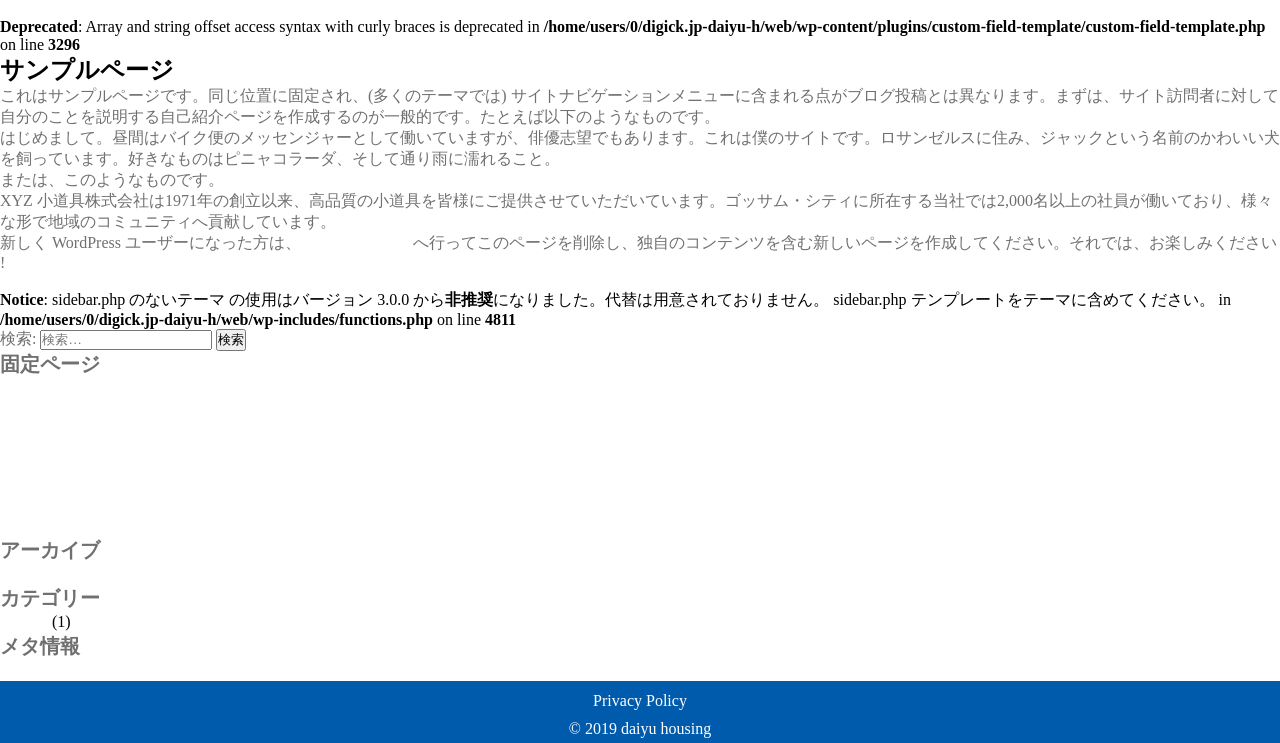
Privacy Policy (640, 700)
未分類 (24, 621)
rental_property (49, 422)
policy (20, 386)
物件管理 (32, 525)
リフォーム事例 (56, 483)
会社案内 (32, 504)
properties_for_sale (62, 404)
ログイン (32, 669)
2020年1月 (36, 573)
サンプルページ (56, 462)
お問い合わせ (48, 441)
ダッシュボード (357, 242)
